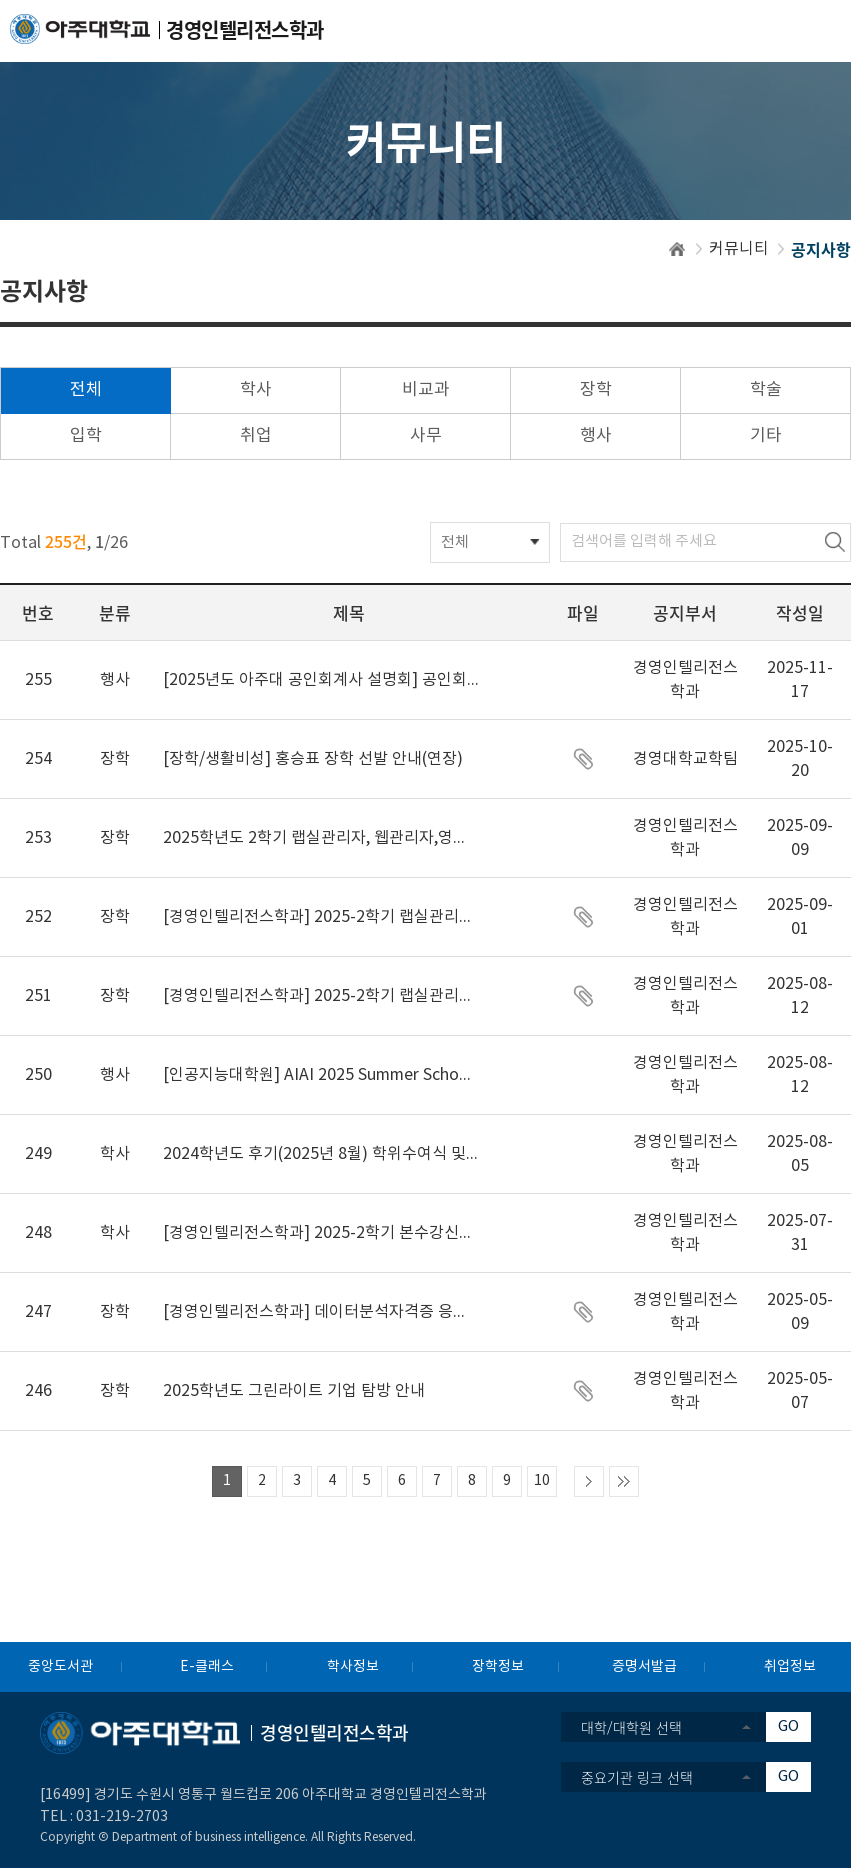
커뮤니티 (739, 249)
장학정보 (498, 1667)
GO (788, 1726)
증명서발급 (644, 1667)
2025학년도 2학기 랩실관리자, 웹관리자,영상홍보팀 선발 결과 (321, 838)
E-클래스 (207, 1667)
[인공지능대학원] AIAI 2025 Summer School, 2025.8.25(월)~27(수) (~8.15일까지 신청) (321, 1075)
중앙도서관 (60, 1667)
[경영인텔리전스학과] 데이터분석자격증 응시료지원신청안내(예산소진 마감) (321, 1312)
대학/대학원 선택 (631, 1727)
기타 (766, 436)
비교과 (426, 390)
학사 (256, 390)
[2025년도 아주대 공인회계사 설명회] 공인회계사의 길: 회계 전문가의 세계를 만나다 (321, 680)
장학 (596, 390)
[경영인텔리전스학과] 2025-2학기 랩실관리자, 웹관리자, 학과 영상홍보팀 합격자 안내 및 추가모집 (321, 917)
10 (542, 1481)
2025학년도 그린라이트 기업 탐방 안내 (294, 1391)
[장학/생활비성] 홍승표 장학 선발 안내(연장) (313, 759)
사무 (426, 436)
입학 (86, 436)
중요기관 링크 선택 (637, 1777)
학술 (766, 390)
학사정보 (353, 1667)
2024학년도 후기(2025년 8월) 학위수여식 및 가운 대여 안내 (321, 1154)
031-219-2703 (122, 1817)
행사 (596, 436)
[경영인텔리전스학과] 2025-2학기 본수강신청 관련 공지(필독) (321, 1233)
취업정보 (790, 1667)
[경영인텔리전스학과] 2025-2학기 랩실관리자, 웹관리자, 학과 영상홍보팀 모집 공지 (321, 996)
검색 (835, 542)
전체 (86, 390)
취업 (256, 436)
